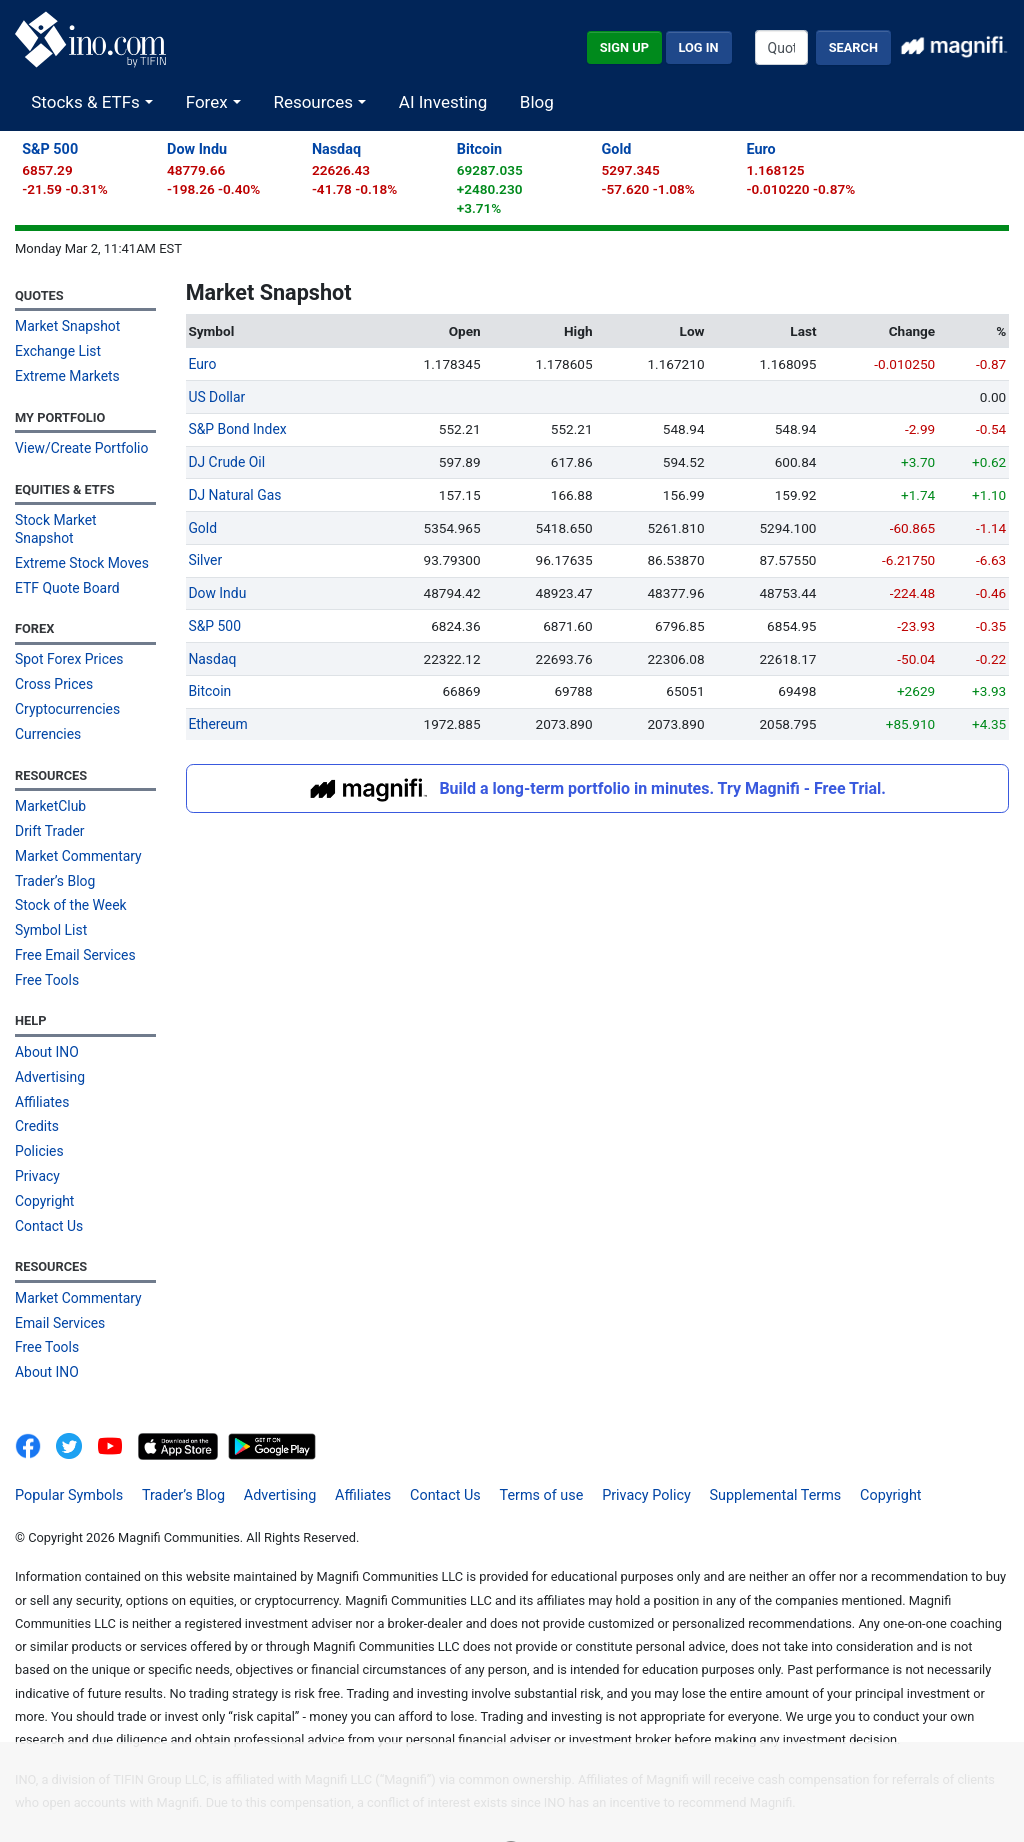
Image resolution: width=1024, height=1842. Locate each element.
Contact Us (48, 1193)
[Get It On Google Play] (272, 1410)
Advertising (49, 1047)
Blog (537, 102)
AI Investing (443, 102)
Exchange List (57, 350)
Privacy (37, 1145)
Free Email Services (74, 927)
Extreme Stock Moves (80, 542)
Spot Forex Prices (68, 638)
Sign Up (624, 47)
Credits (36, 1096)
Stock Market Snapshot (85, 518)
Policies (39, 1120)
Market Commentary (77, 830)
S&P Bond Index (236, 428)
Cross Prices (53, 662)
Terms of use (520, 1458)
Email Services (59, 1289)
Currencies (47, 710)
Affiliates (41, 1072)
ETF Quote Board (66, 566)
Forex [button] (209, 102)
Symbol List (50, 903)
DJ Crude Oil (225, 461)
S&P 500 (50, 149)
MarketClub (50, 782)
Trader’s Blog (54, 855)
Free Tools (46, 952)
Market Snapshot (66, 326)
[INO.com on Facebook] (34, 1410)
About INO (46, 1023)
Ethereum (217, 719)
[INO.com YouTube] (117, 1410)
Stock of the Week (69, 879)
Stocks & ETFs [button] (87, 102)
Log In (699, 47)
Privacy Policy (620, 1458)
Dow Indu (197, 149)
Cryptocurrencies (66, 686)
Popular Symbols (69, 1458)
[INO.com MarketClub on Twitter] (76, 1410)
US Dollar (216, 396)
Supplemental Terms (745, 1458)
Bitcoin (479, 149)
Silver (204, 557)
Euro (760, 149)
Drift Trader (49, 806)
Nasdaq (336, 149)
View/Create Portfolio (80, 446)
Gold (617, 149)
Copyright (44, 1169)
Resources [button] (315, 102)
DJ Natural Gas (233, 493)
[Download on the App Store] (180, 1410)
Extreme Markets (66, 375)
